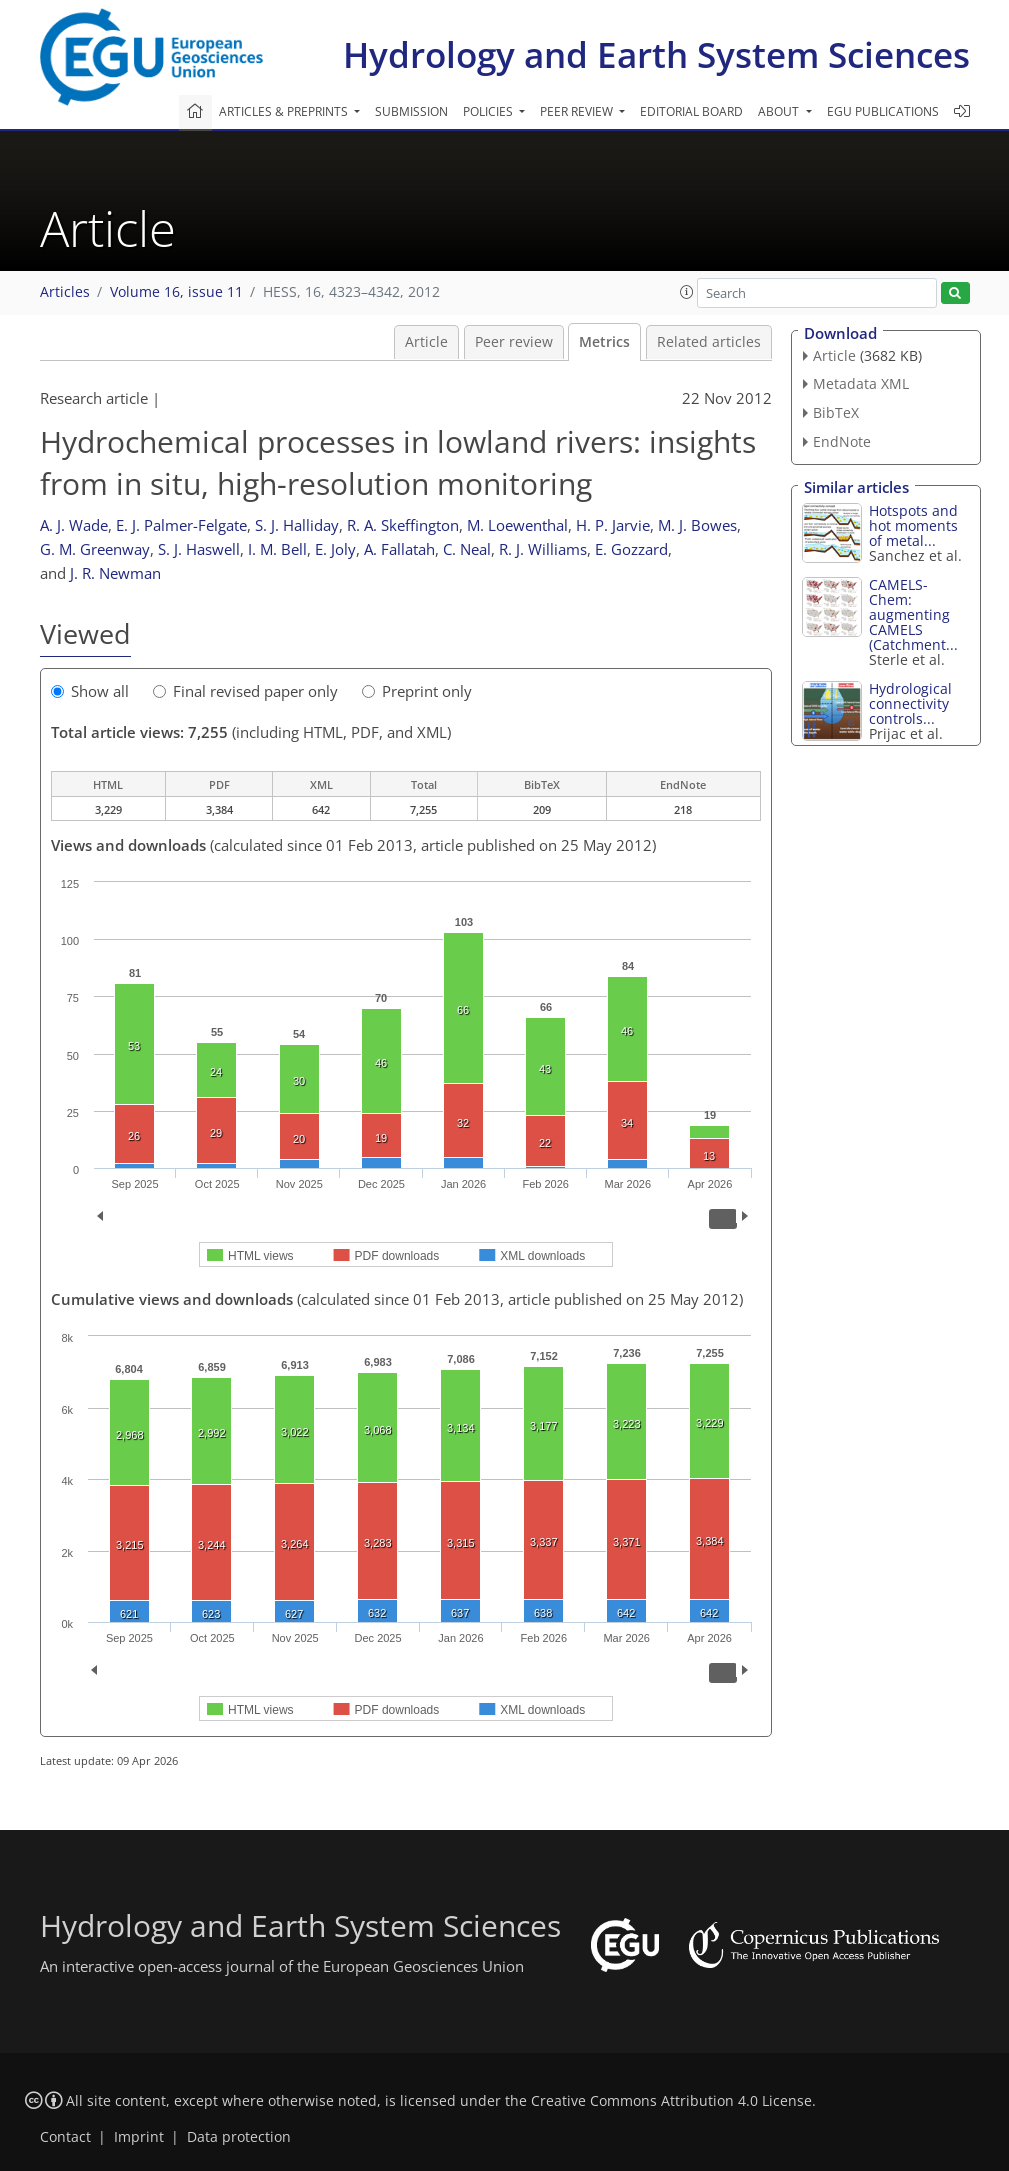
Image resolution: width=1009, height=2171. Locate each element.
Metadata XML (861, 383)
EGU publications (883, 111)
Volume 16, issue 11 (176, 292)
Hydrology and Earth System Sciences (656, 54)
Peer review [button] (578, 111)
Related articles (709, 342)
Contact (65, 2137)
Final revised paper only (245, 691)
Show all (90, 691)
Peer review (514, 342)
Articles (65, 292)
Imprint (139, 2137)
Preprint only (417, 691)
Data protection (239, 2137)
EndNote (842, 441)
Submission (411, 111)
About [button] (780, 111)
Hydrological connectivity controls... (910, 703)
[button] (687, 292)
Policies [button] (489, 111)
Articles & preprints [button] (285, 111)
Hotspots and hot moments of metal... (913, 525)
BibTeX (836, 412)
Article (426, 342)
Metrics (604, 342)
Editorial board (691, 111)
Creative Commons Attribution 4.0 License (671, 2101)
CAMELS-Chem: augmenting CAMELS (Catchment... (913, 614)
